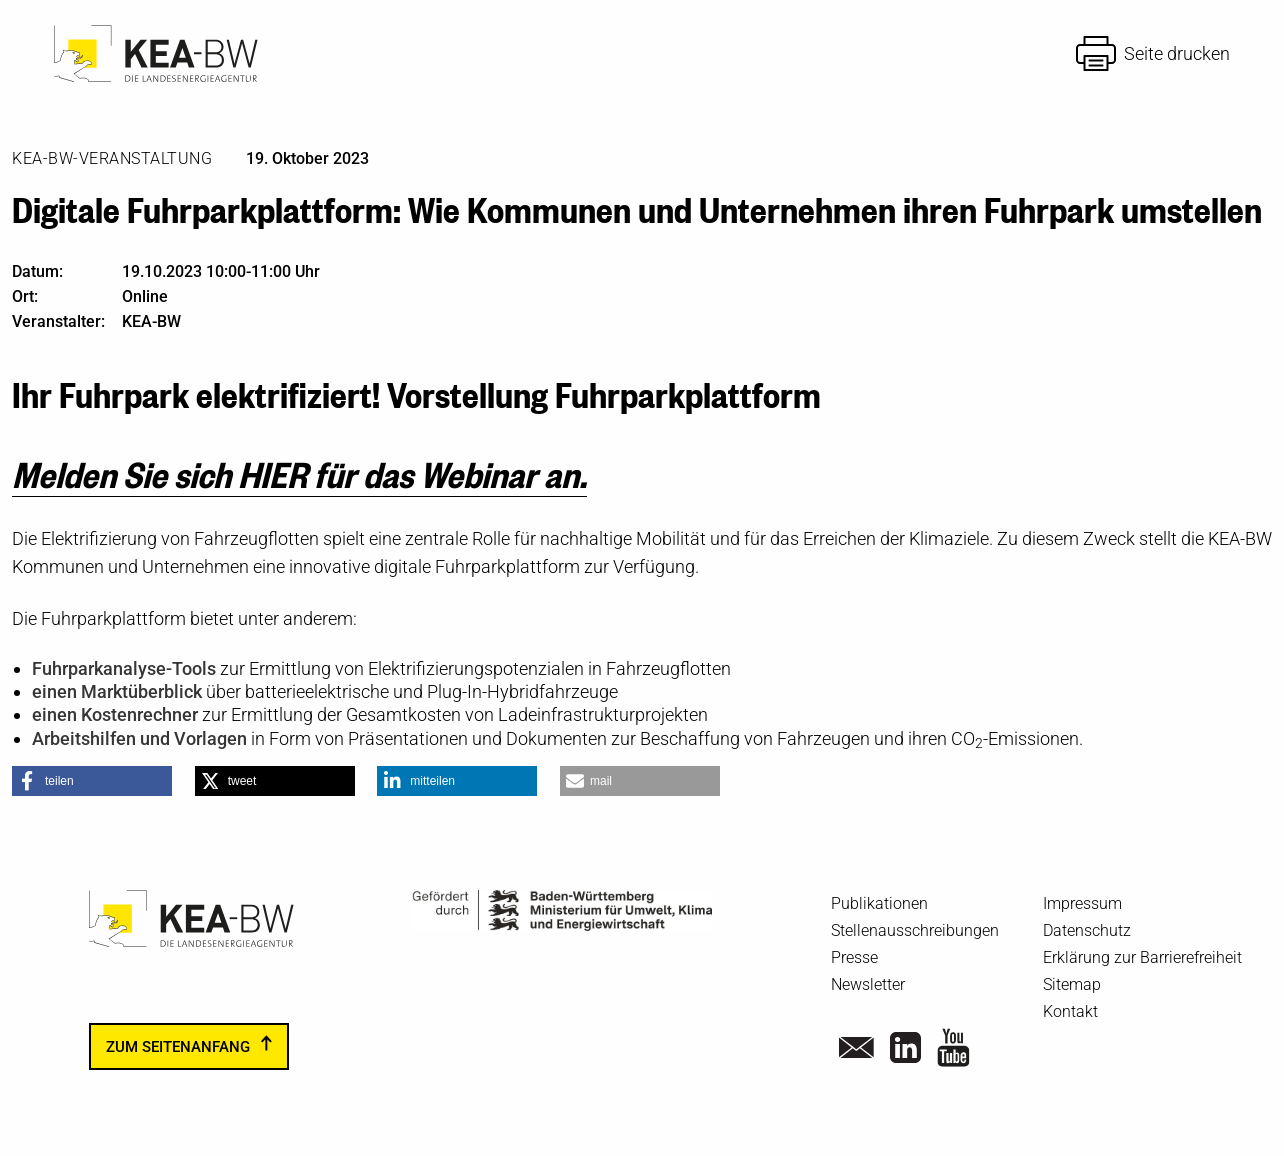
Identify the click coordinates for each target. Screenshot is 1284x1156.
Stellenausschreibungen (915, 930)
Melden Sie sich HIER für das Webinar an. (299, 473)
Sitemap (1072, 984)
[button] (92, 781)
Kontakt (1070, 1011)
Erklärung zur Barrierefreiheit (1142, 957)
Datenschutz (1087, 930)
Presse (854, 957)
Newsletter (868, 984)
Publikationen (879, 903)
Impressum (1082, 903)
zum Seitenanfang (178, 1046)
